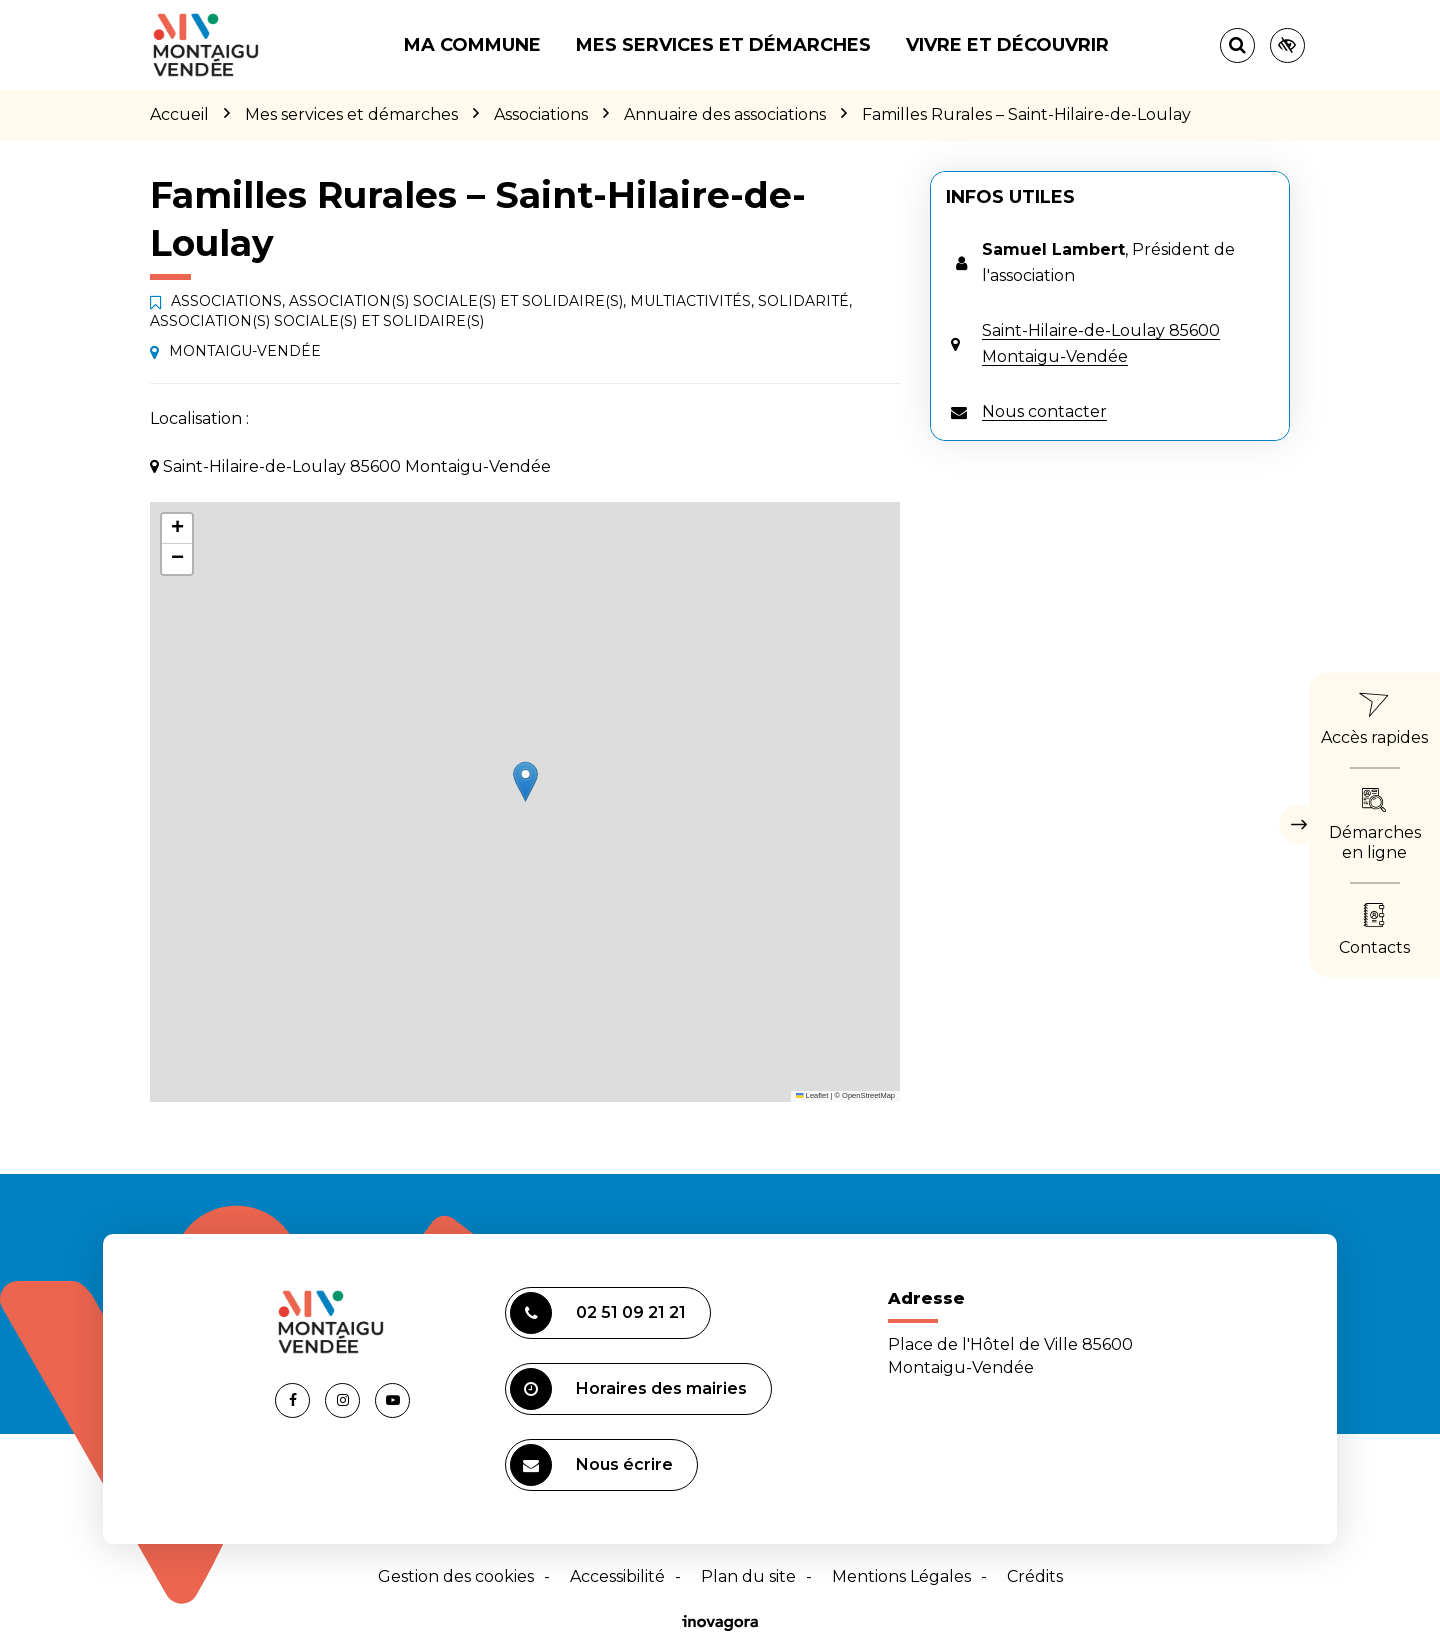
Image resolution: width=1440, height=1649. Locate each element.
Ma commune (472, 45)
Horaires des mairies (628, 1389)
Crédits (1035, 1576)
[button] (525, 781)
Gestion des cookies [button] (456, 1576)
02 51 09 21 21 (598, 1313)
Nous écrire (591, 1465)
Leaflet (812, 1095)
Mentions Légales (901, 1576)
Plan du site (748, 1576)
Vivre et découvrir (1007, 45)
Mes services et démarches (723, 45)
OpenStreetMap (868, 1095)
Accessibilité (617, 1576)
